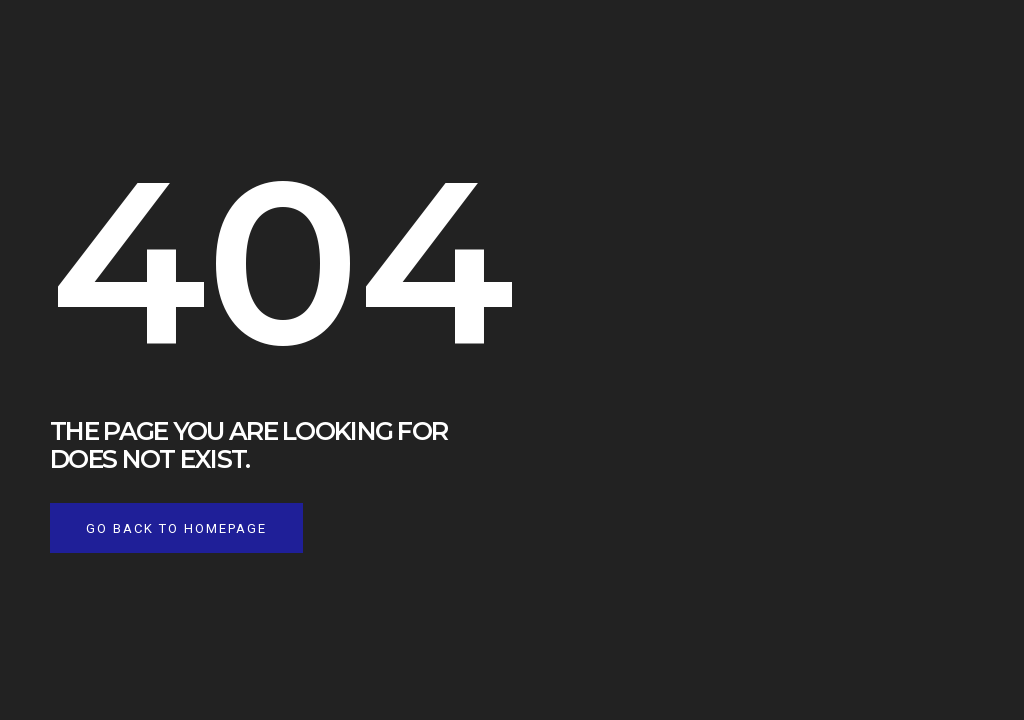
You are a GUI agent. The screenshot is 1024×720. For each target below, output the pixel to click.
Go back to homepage (176, 528)
